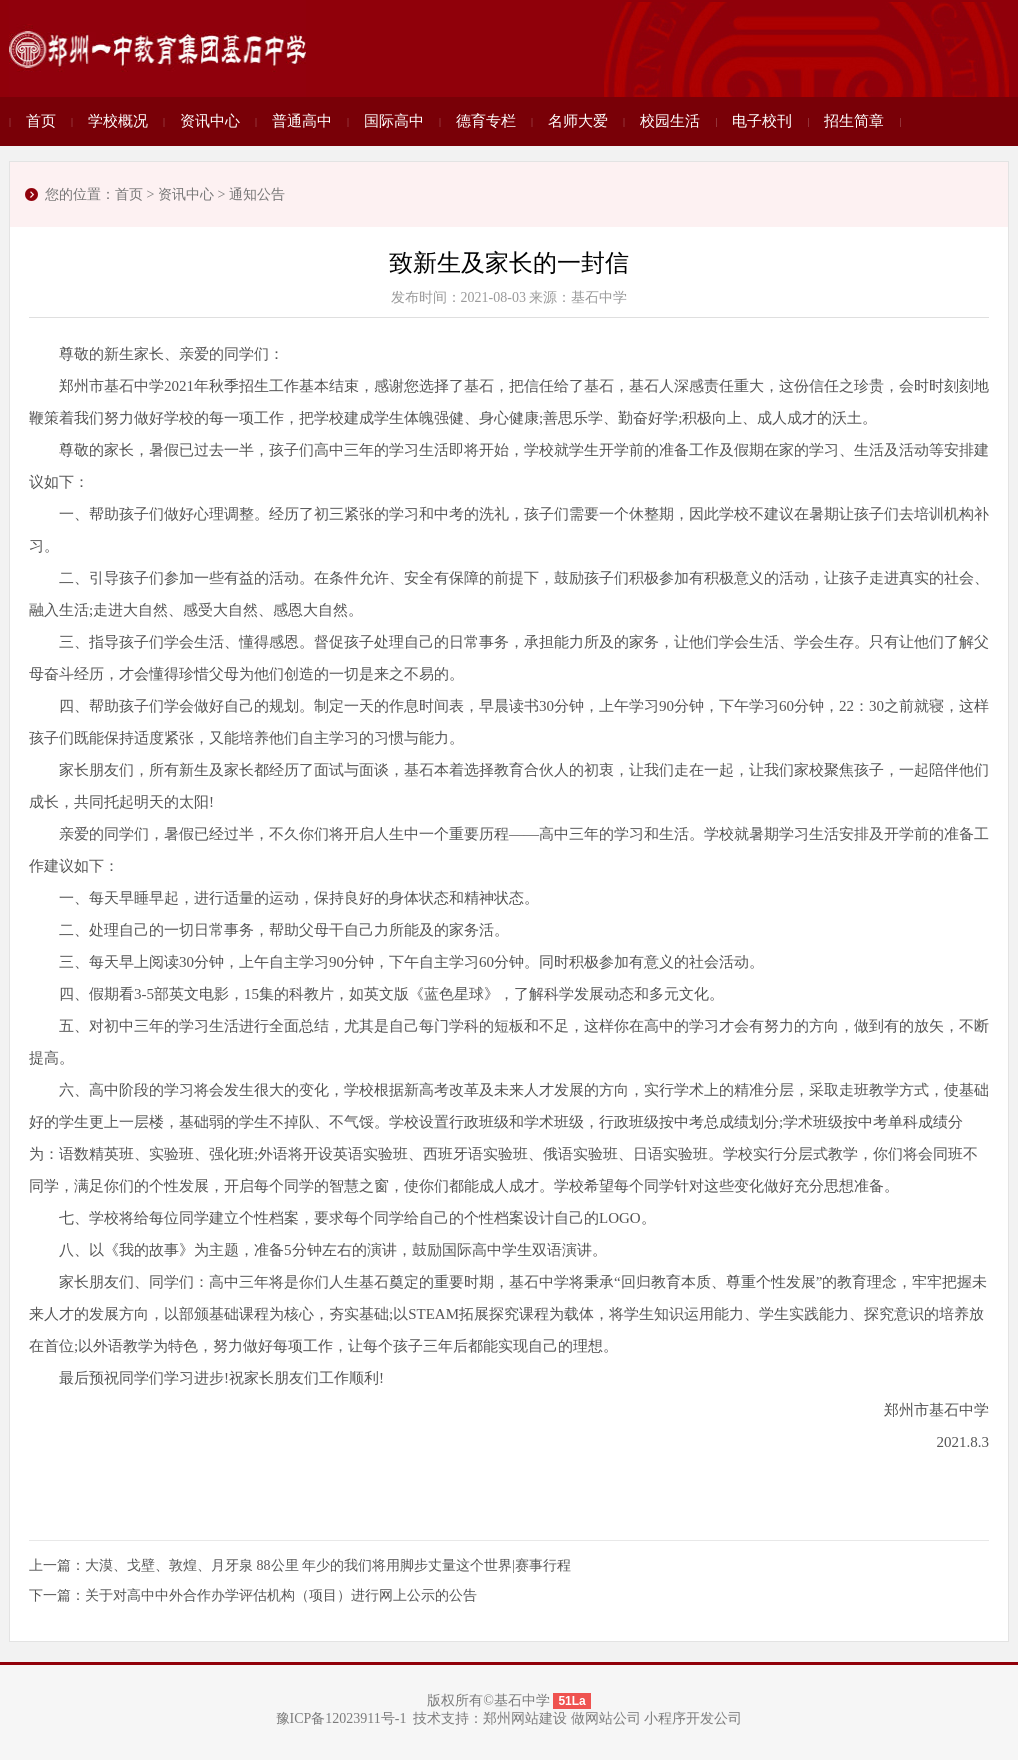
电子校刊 (762, 121)
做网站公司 (606, 1718)
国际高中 (394, 121)
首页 (41, 121)
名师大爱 (578, 121)
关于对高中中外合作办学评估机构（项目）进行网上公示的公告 (281, 1595)
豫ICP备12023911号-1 (341, 1718)
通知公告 (257, 194)
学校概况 (118, 121)
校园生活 (670, 121)
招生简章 (854, 121)
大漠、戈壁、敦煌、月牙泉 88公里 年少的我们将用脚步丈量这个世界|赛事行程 (328, 1565)
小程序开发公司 (693, 1718)
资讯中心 (210, 121)
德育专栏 (486, 121)
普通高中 (302, 121)
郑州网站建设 (525, 1718)
